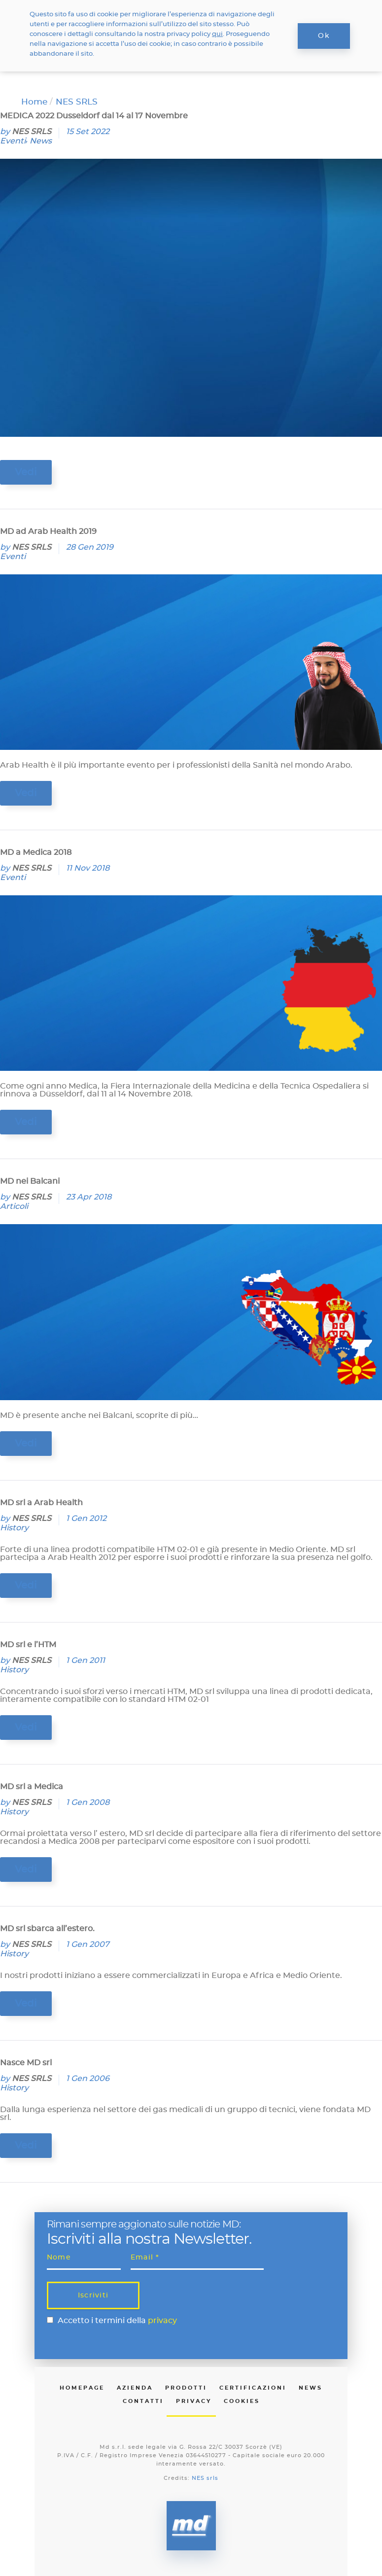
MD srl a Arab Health (41, 1503)
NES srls (205, 2478)
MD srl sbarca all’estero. (47, 1929)
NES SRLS (31, 132)
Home (34, 102)
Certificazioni (252, 2388)
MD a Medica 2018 (35, 852)
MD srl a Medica (31, 1787)
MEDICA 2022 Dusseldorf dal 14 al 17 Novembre (94, 116)
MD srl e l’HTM (28, 1645)
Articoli (14, 1206)
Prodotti (186, 2388)
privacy (162, 2321)
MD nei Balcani (30, 1181)
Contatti (143, 2401)
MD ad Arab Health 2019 (48, 531)
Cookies (242, 2401)
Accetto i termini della (117, 2321)
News (41, 141)
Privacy (193, 2401)
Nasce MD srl (26, 2063)
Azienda (135, 2388)
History (14, 1528)
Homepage (82, 2388)
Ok (324, 36)
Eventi (13, 141)
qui (217, 34)
